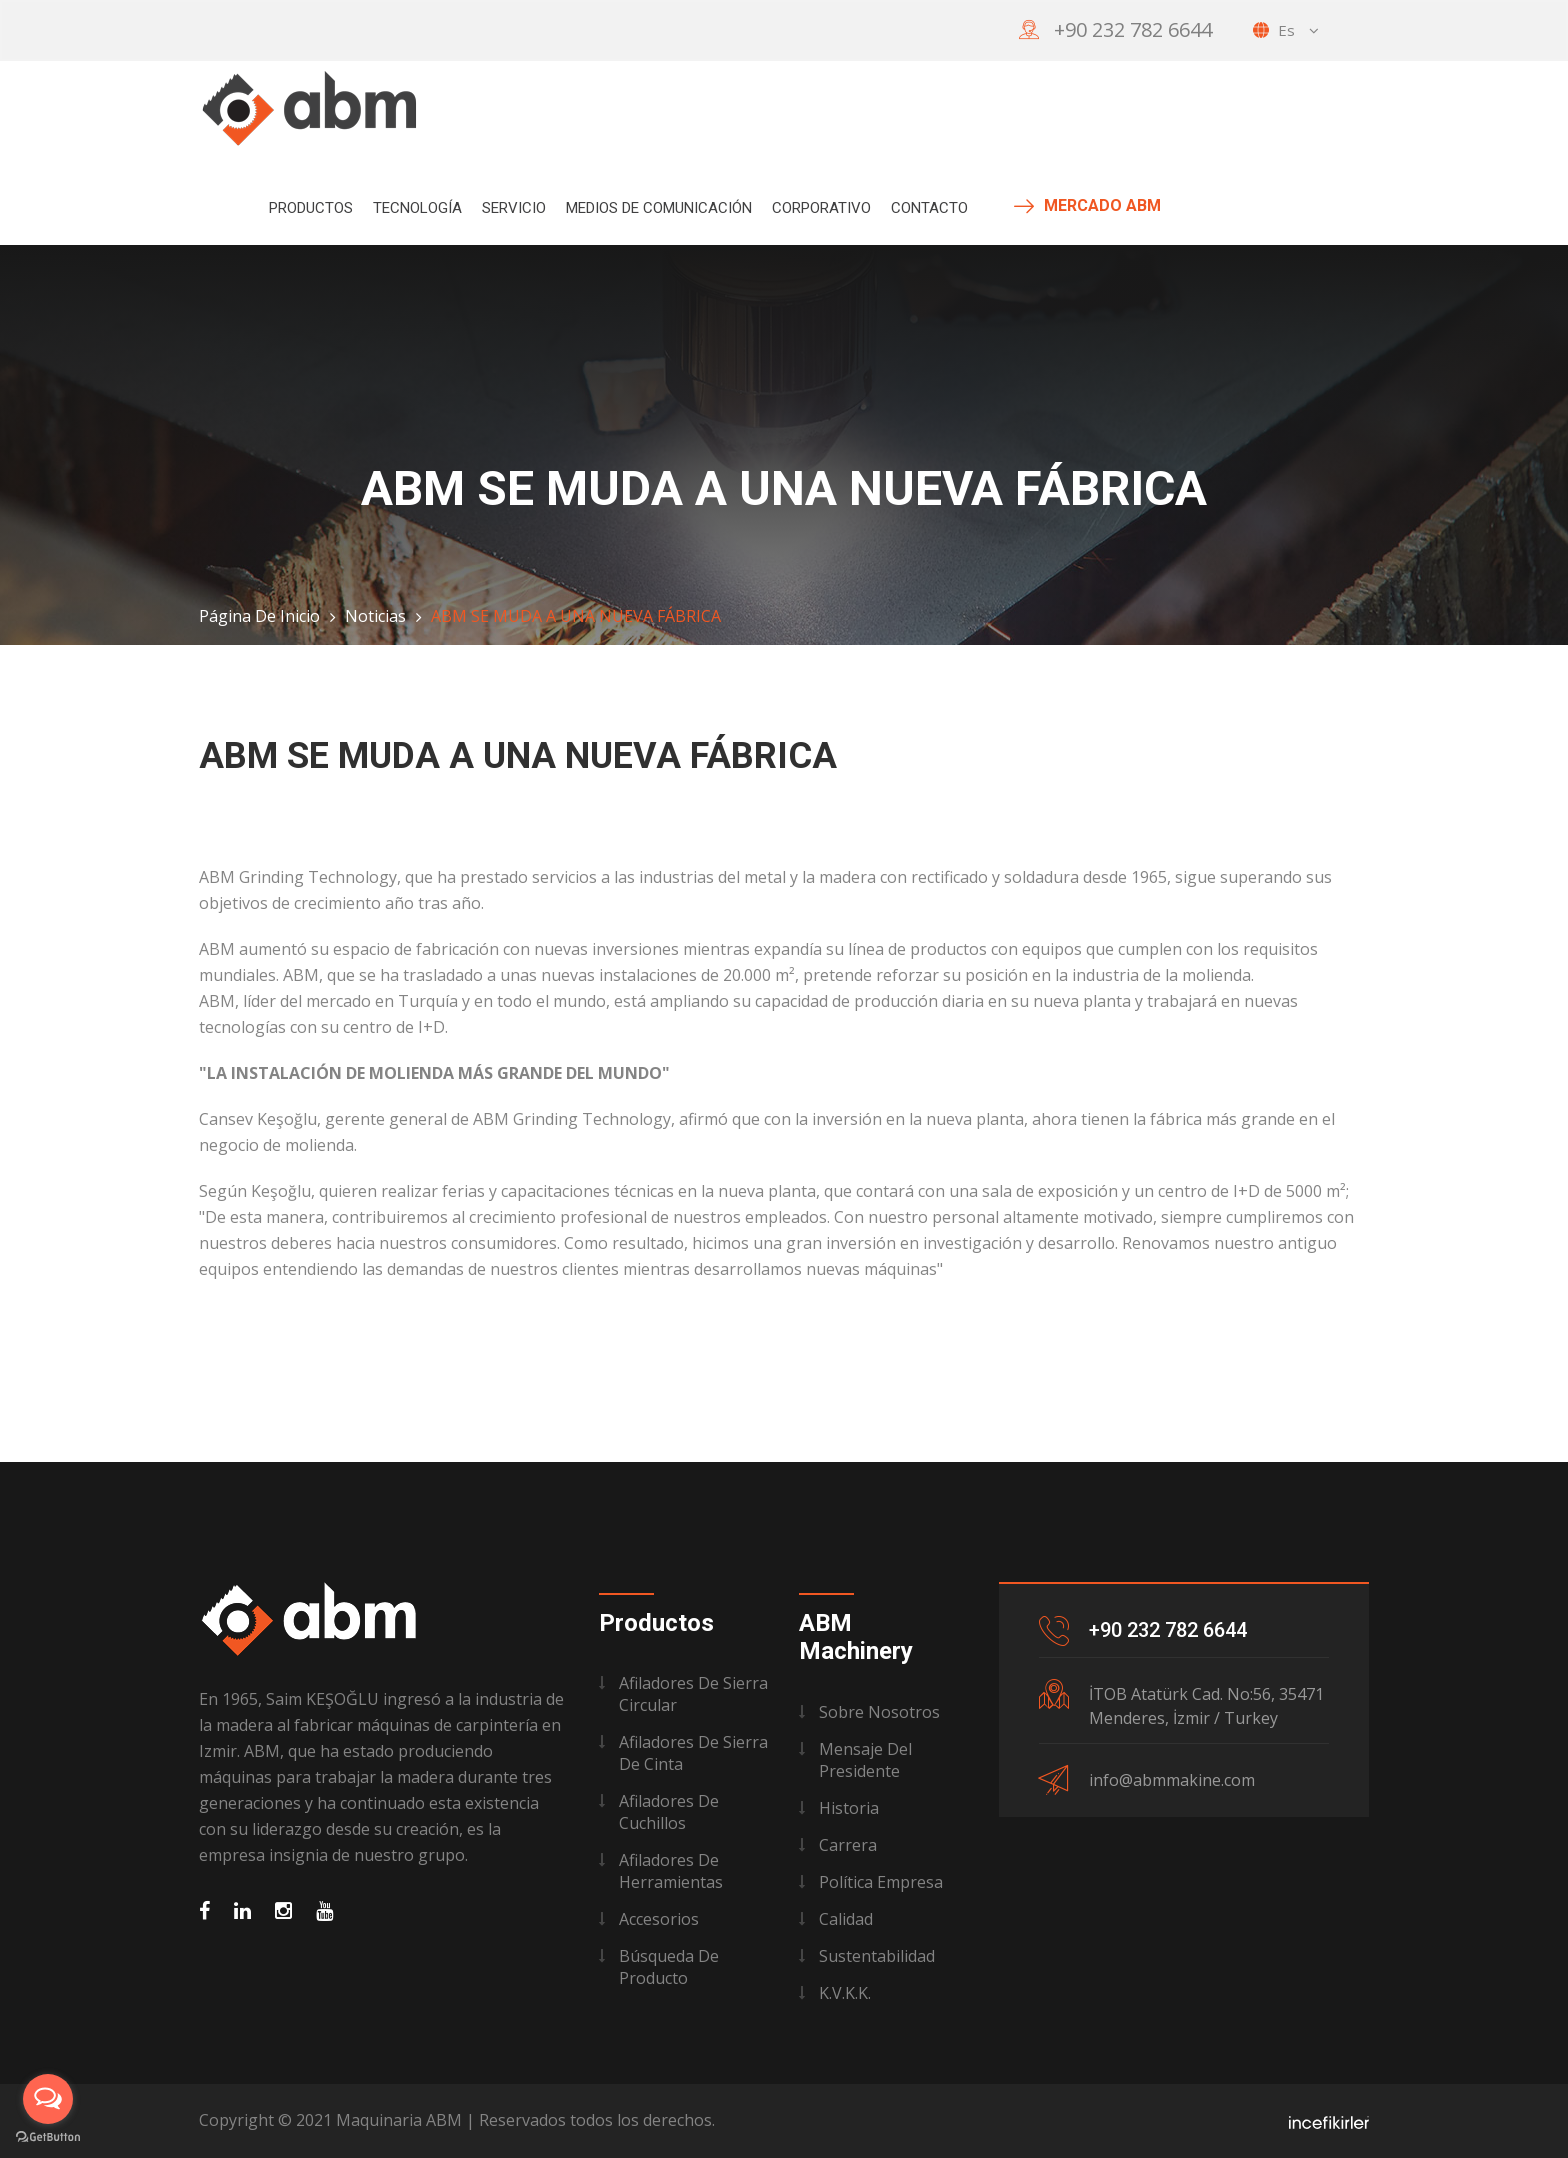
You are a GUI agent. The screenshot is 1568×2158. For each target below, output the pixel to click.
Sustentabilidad (877, 1956)
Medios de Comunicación (659, 208)
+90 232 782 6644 (1133, 29)
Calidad (846, 1919)
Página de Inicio (259, 616)
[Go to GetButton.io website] (48, 2137)
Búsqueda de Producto (669, 1967)
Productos (311, 208)
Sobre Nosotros (879, 1712)
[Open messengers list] (48, 2099)
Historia (849, 1808)
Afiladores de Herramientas (671, 1871)
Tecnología (417, 208)
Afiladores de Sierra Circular (693, 1694)
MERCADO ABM (1087, 206)
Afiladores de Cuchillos (669, 1812)
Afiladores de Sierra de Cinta (693, 1753)
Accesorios (659, 1919)
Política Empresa (881, 1882)
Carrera (848, 1845)
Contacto (929, 208)
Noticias (375, 616)
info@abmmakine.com (1172, 1780)
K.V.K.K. (845, 1993)
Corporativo (821, 208)
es (1286, 30)
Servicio (514, 208)
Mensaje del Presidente (865, 1760)
